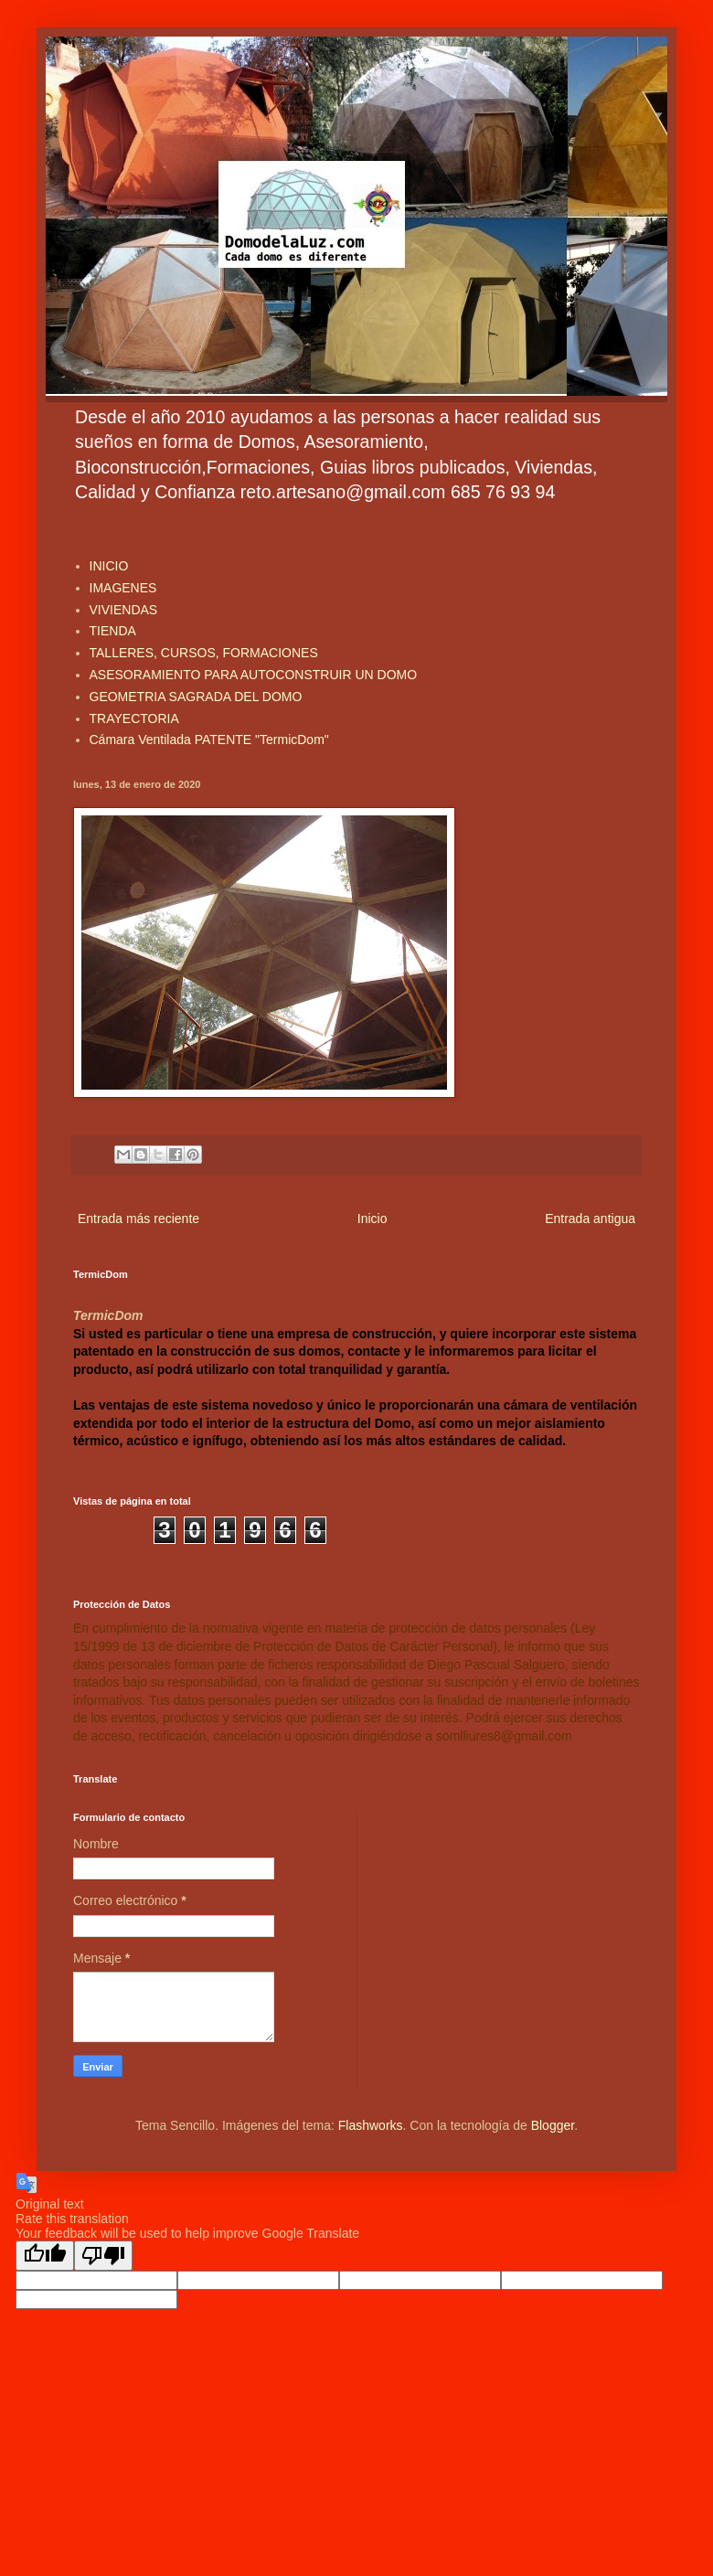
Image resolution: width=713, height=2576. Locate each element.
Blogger (552, 2125)
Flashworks (370, 2125)
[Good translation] (45, 2256)
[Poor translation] (103, 2256)
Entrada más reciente (138, 1218)
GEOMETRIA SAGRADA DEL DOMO (196, 696)
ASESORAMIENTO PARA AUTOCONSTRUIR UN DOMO (254, 674)
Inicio (372, 1218)
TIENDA (113, 630)
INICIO (109, 566)
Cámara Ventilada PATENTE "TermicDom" (209, 739)
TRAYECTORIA (134, 718)
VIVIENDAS (124, 609)
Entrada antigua (590, 1218)
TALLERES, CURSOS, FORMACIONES (204, 652)
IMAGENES (123, 587)
